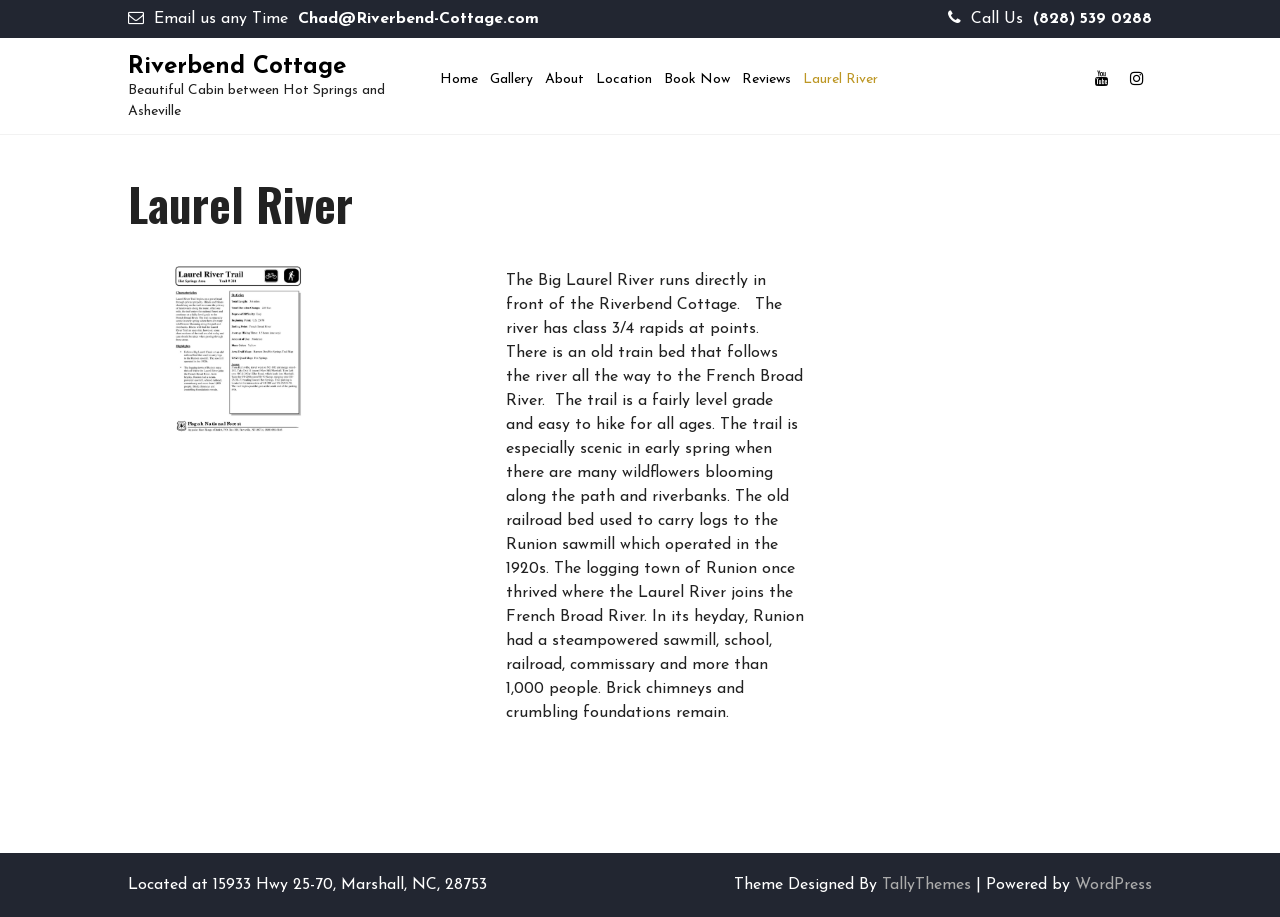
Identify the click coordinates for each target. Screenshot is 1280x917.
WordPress (1113, 885)
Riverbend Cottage (237, 67)
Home (459, 79)
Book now (697, 79)
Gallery (511, 79)
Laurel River (840, 79)
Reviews (766, 79)
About (564, 79)
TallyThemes (926, 885)
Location (624, 79)
